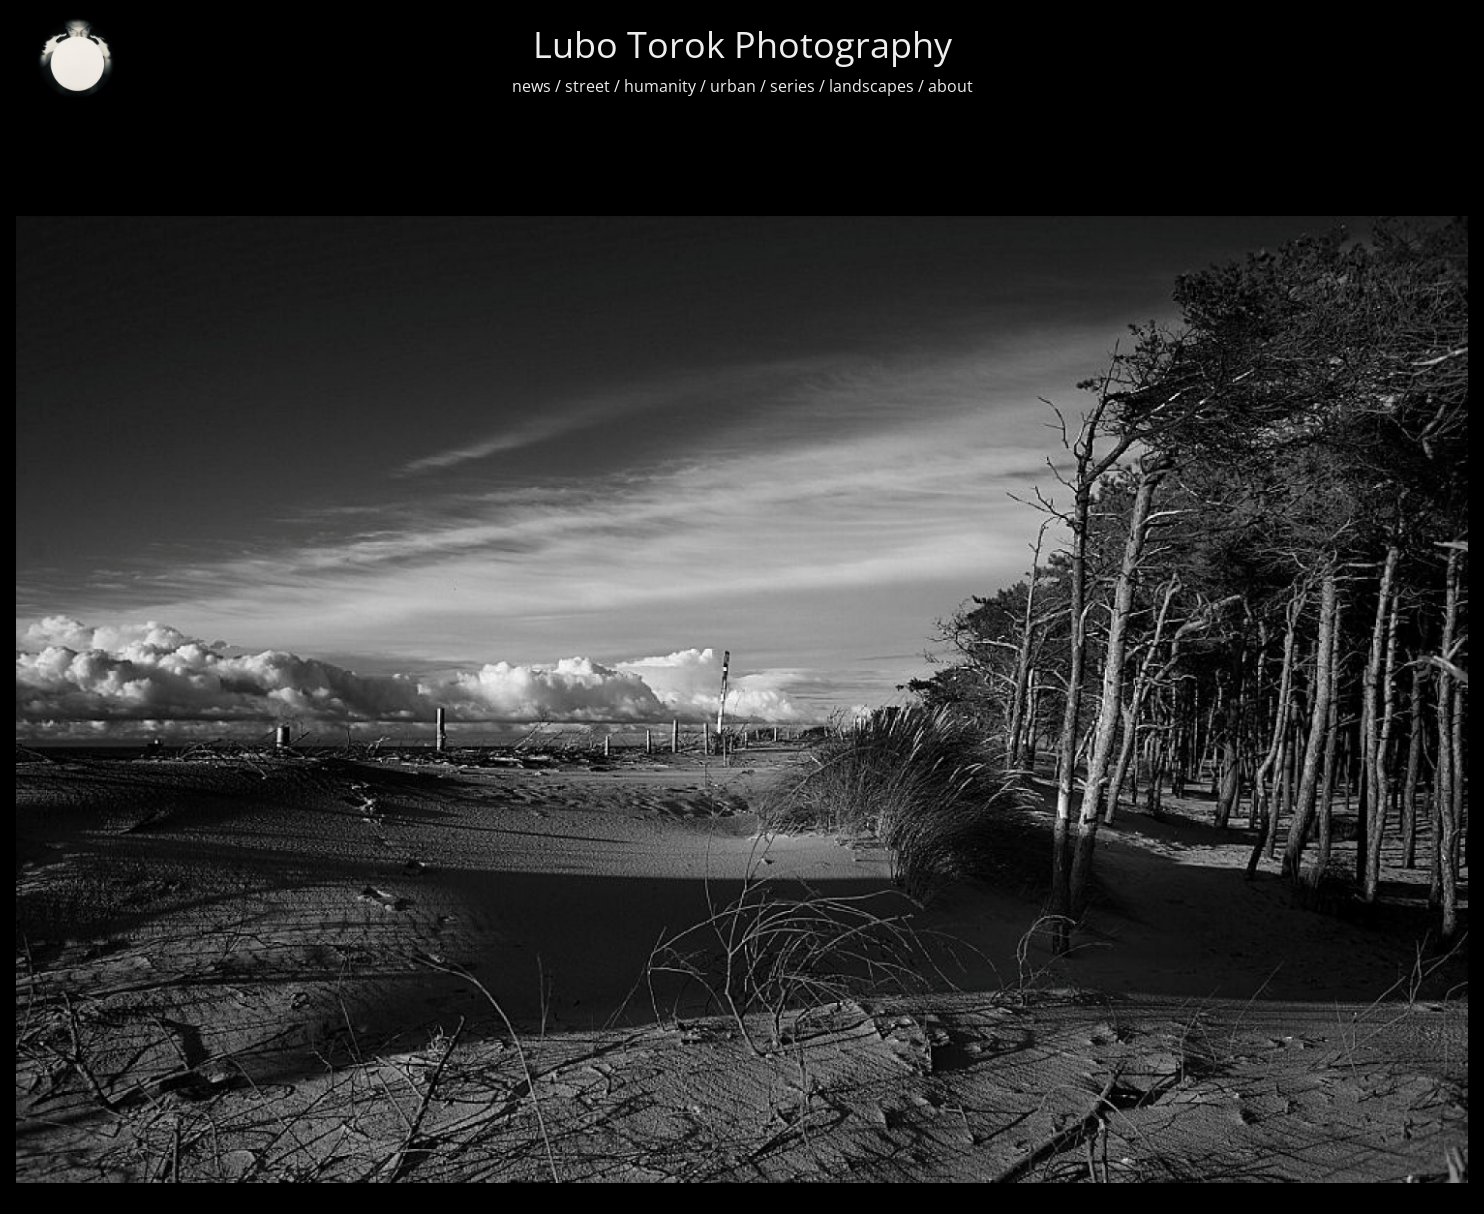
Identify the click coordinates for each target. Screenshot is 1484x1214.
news (531, 86)
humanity (660, 86)
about (950, 86)
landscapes (871, 86)
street (587, 86)
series (792, 86)
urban (733, 86)
